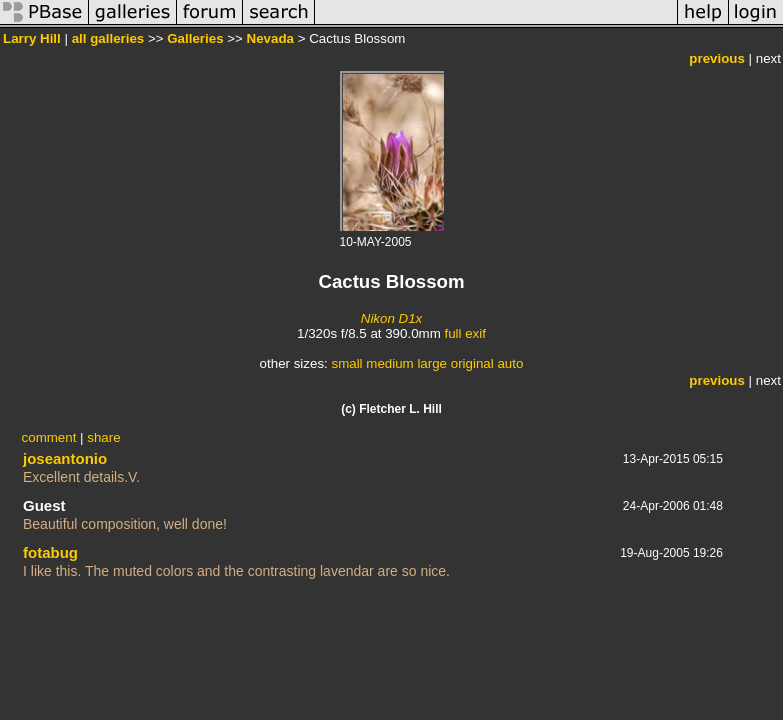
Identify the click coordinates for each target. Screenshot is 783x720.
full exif (464, 333)
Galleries (195, 38)
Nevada (270, 38)
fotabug (50, 552)
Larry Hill (32, 38)
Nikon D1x (391, 318)
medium (389, 363)
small (346, 363)
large (432, 363)
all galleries (108, 38)
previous (717, 58)
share (103, 437)
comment (49, 437)
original (472, 363)
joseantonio (65, 458)
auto (510, 363)
